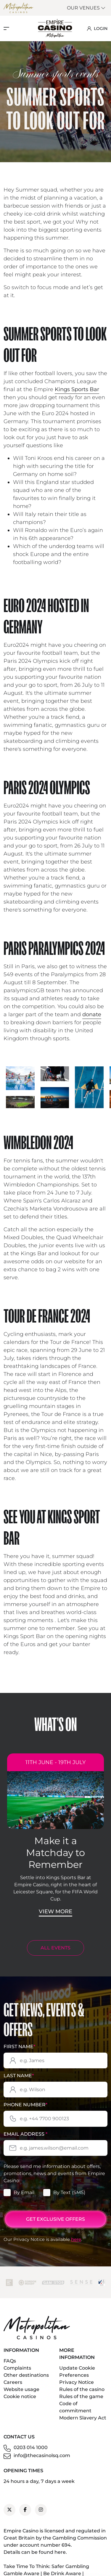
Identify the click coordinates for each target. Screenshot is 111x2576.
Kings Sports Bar (77, 389)
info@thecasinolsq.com (42, 2455)
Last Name (19, 2075)
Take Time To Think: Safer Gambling (46, 2566)
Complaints (17, 2368)
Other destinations (26, 2375)
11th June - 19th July (55, 1762)
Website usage (21, 2389)
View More (55, 1911)
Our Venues (86, 8)
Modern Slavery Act (82, 2418)
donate (91, 1014)
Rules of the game (81, 2396)
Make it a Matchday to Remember (55, 1852)
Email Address (25, 2134)
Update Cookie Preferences (77, 2371)
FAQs (10, 2361)
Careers (13, 2382)
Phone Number (25, 2104)
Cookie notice (20, 2396)
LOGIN (97, 28)
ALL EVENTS (55, 1948)
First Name (19, 2046)
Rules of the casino (81, 2389)
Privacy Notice (76, 2382)
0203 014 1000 (31, 2447)
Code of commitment (75, 2407)
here (76, 2239)
